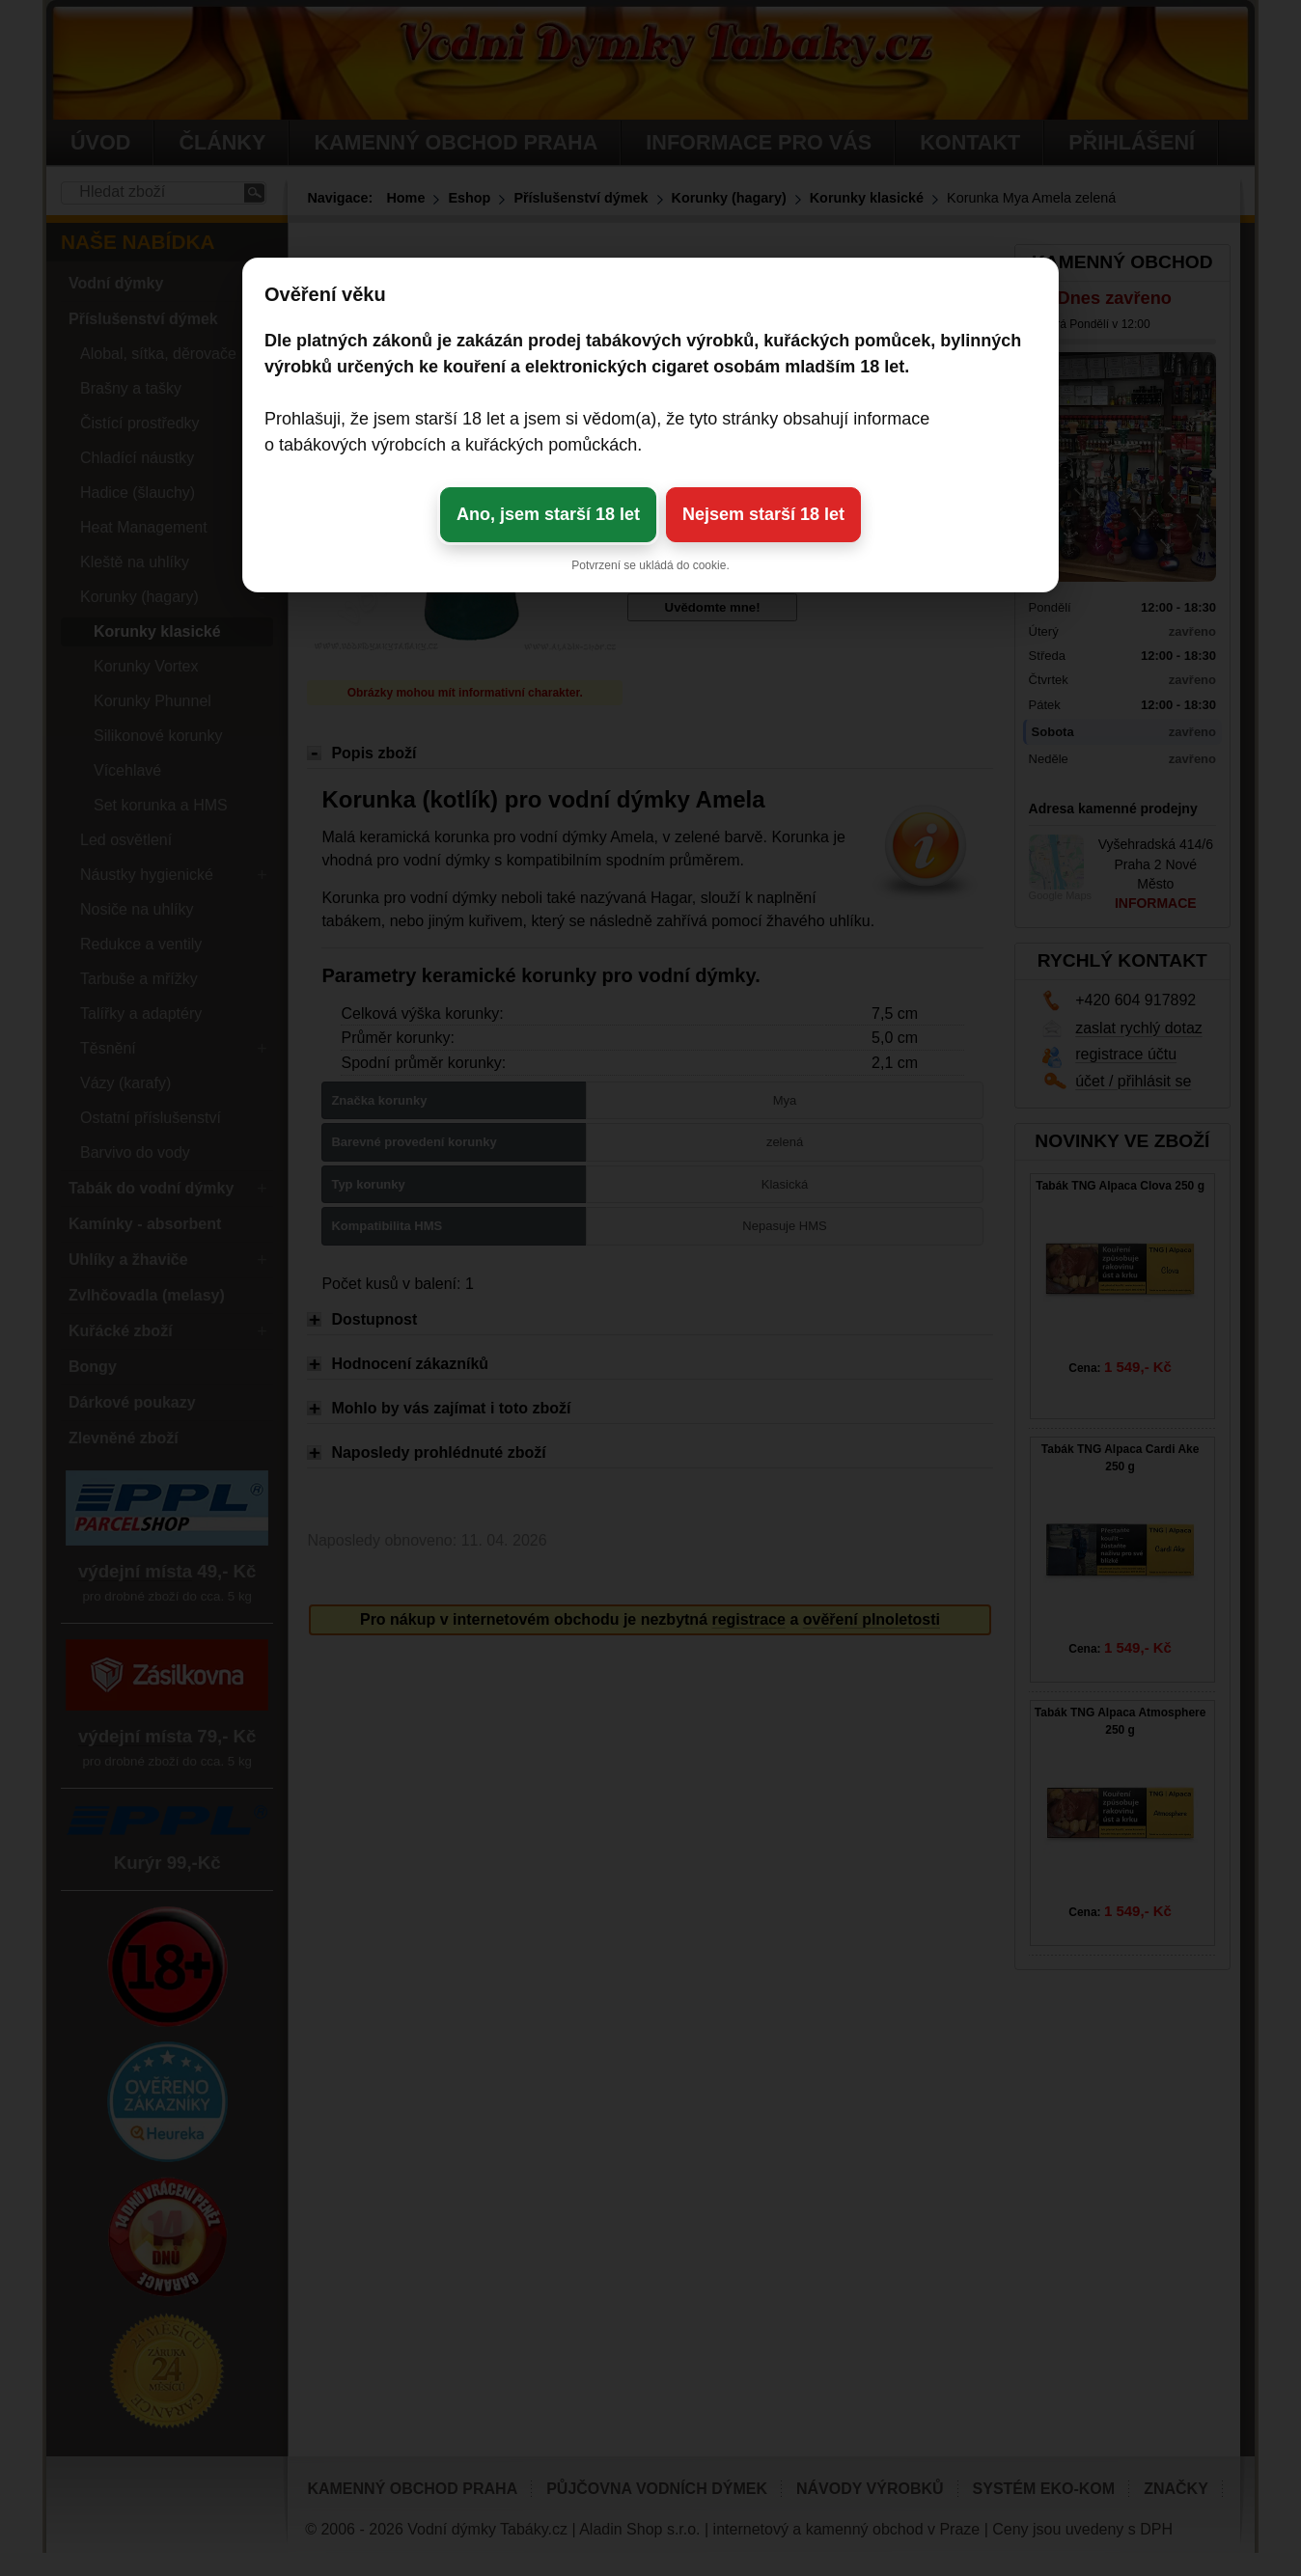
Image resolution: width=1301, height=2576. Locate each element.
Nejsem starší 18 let (763, 514)
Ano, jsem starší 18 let (548, 514)
